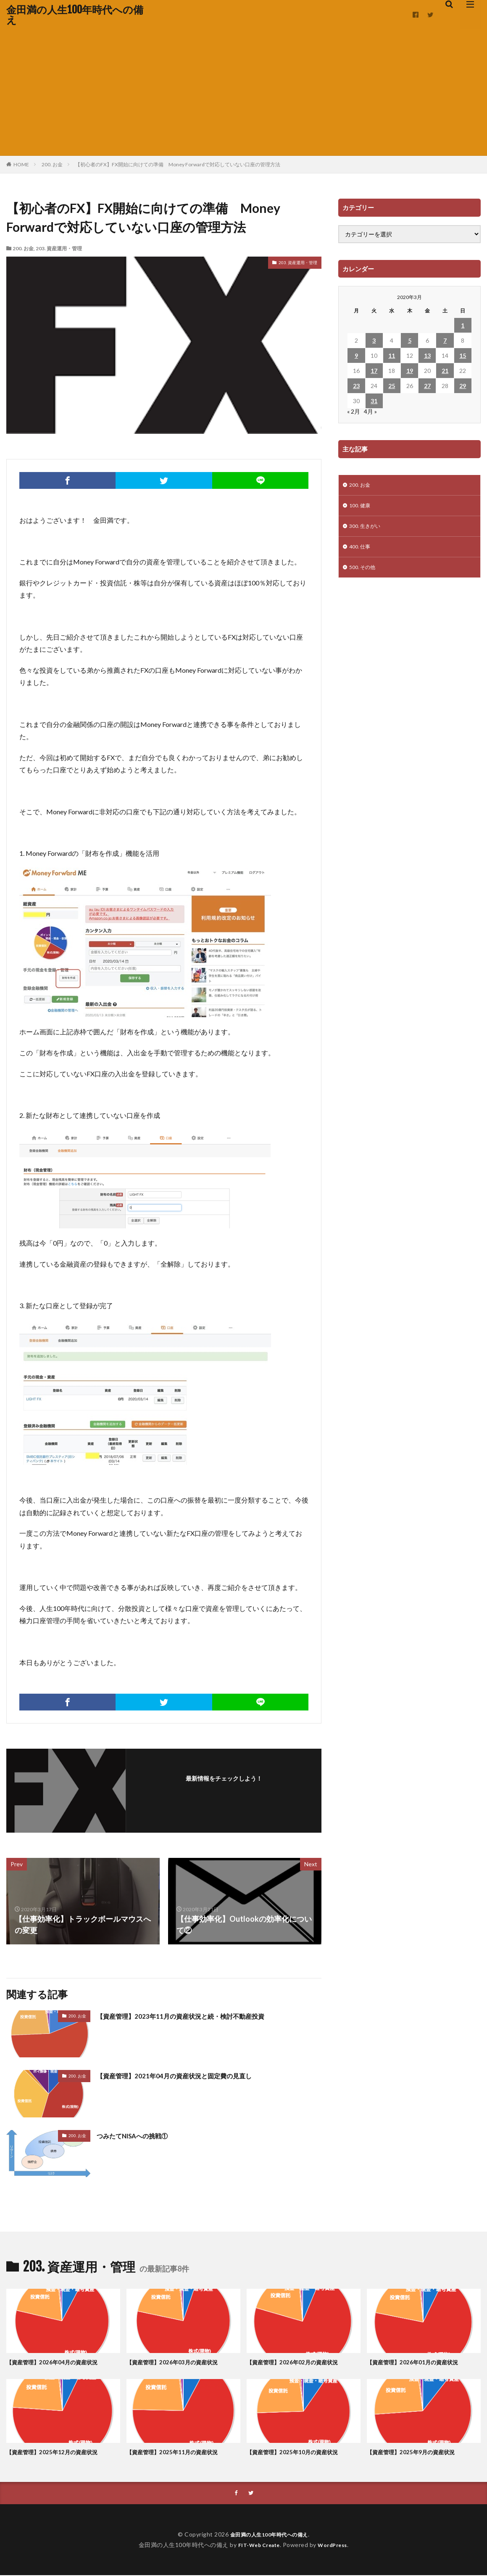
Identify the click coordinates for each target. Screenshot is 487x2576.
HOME (21, 164)
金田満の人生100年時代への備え (74, 15)
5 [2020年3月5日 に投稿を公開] (409, 340)
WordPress (336, 2545)
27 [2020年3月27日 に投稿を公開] (427, 385)
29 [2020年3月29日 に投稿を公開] (462, 385)
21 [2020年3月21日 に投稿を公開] (445, 370)
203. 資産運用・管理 (59, 248)
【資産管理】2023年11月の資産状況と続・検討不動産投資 (196, 2015)
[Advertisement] (243, 92)
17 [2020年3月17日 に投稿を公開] (374, 370)
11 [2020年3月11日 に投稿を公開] (391, 355)
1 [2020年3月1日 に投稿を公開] (462, 325)
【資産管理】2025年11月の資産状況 (178, 2451)
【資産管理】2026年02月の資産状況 (299, 2362)
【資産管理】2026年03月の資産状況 (178, 2362)
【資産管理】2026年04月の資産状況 (58, 2362)
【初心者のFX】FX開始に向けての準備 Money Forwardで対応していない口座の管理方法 (177, 164)
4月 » (370, 411)
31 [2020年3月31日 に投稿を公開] (374, 400)
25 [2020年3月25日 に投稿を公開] (391, 385)
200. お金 (52, 164)
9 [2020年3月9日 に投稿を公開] (356, 355)
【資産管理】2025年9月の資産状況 (417, 2451)
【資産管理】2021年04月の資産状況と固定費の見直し (189, 2075)
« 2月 (353, 411)
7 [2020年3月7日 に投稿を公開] (445, 340)
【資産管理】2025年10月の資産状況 (299, 2451)
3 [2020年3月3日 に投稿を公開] (374, 340)
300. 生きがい (367, 529)
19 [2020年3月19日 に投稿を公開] (409, 370)
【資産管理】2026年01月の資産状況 (419, 2362)
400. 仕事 (361, 551)
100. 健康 (361, 507)
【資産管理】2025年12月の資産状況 (58, 2451)
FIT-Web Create (256, 2545)
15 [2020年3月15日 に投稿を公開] (462, 355)
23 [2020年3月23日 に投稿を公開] (356, 385)
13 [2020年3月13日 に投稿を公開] (427, 355)
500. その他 (364, 573)
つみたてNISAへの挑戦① (139, 2135)
